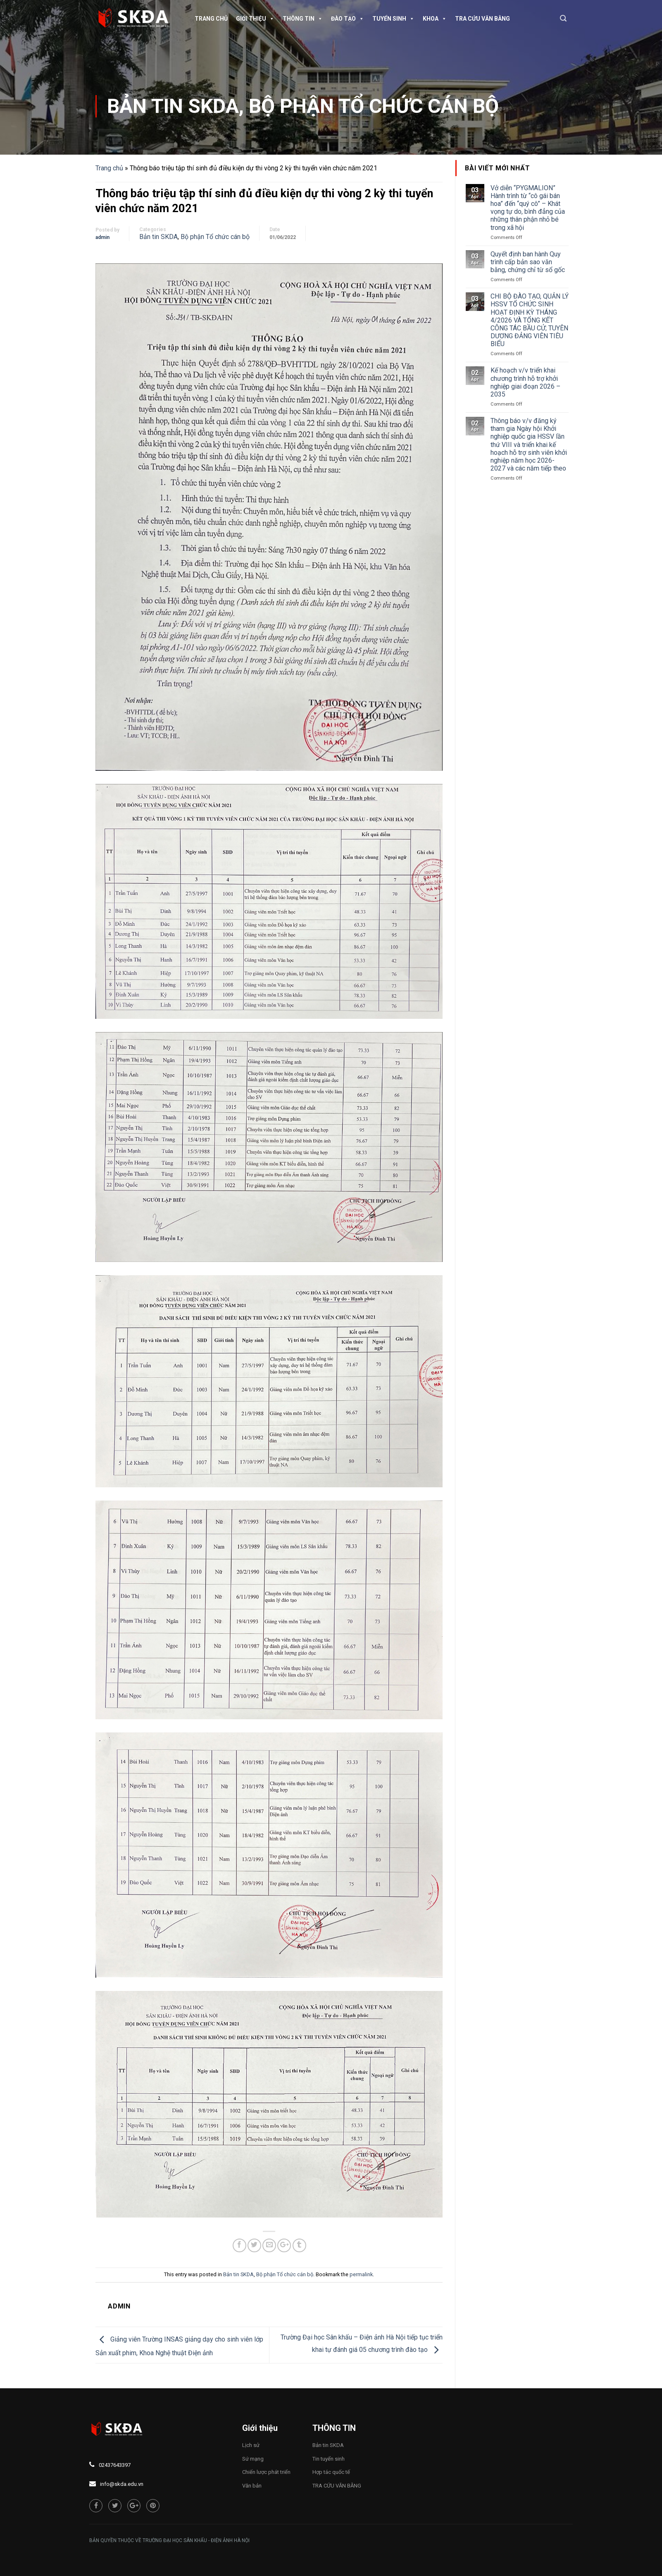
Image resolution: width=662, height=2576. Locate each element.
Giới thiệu (255, 18)
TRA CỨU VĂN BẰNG (482, 18)
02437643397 (115, 2465)
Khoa (435, 18)
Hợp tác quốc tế (331, 2472)
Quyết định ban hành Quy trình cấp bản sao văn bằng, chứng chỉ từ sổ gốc (528, 262)
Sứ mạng (253, 2459)
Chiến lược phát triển (266, 2472)
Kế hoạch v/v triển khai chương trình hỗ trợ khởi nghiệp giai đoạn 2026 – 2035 (525, 382)
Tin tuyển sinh (328, 2459)
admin (102, 237)
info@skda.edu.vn (121, 2484)
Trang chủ (211, 18)
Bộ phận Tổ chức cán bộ (374, 106)
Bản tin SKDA (173, 106)
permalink (361, 2274)
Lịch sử (251, 2445)
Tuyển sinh (393, 18)
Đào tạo (347, 18)
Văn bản (252, 2486)
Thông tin (303, 18)
